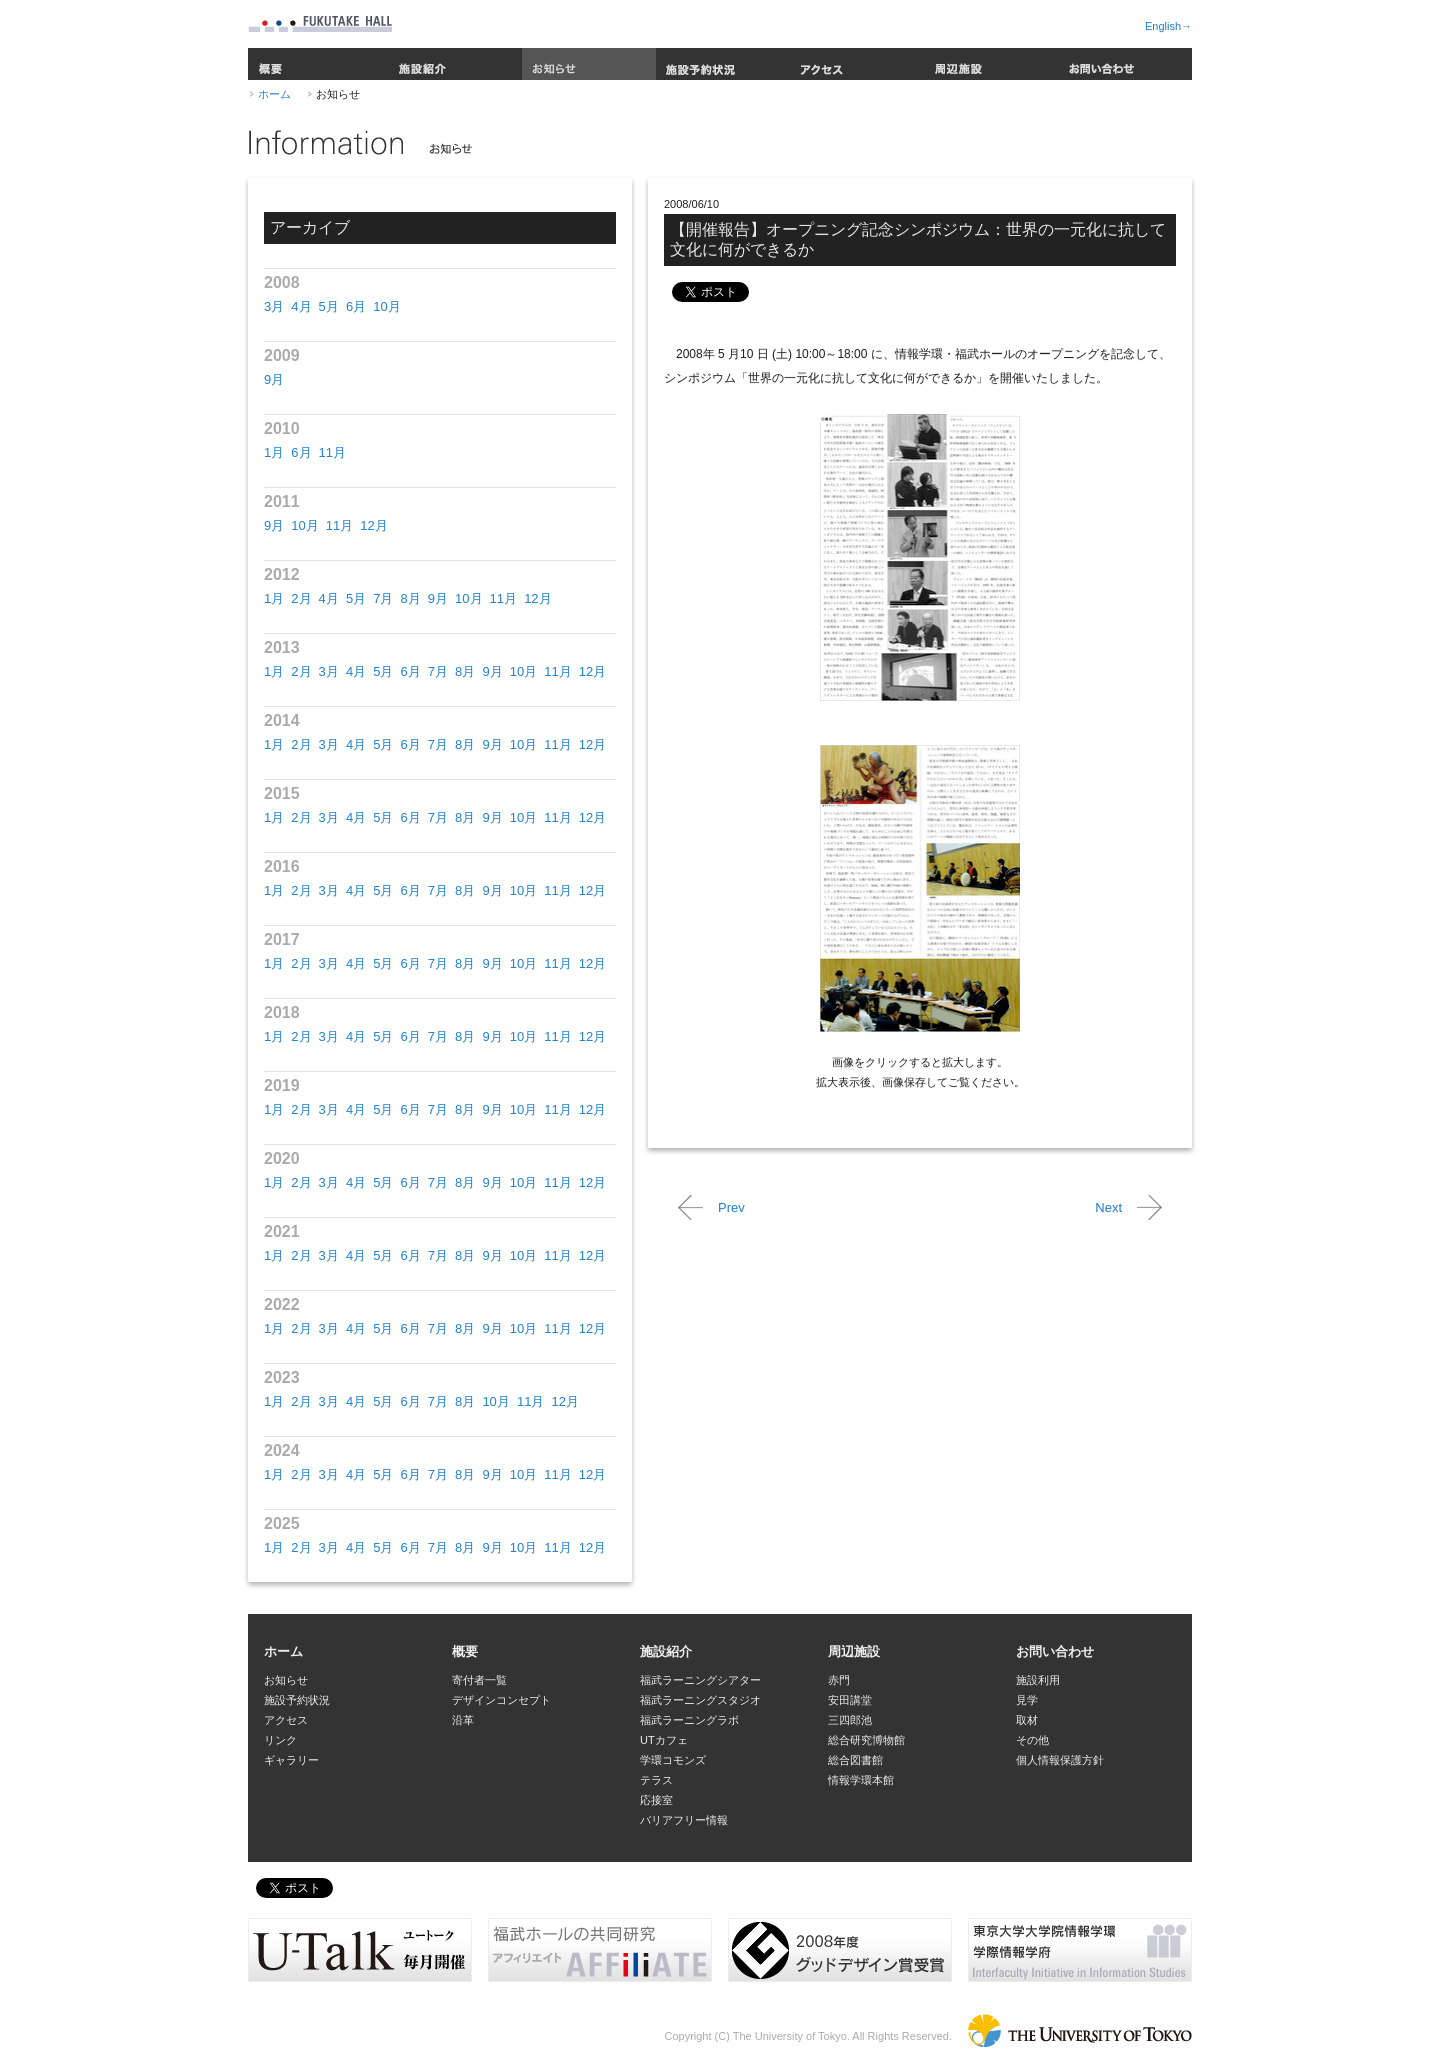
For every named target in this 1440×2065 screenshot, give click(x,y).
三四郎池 (850, 1720)
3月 (274, 306)
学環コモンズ (673, 1760)
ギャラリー (291, 1760)
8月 (410, 598)
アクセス (857, 64)
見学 (1027, 1700)
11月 (332, 452)
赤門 (839, 1680)
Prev (731, 1207)
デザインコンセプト (501, 1700)
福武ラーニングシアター (700, 1680)
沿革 (463, 1720)
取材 (1027, 1720)
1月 (274, 452)
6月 (356, 306)
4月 (301, 306)
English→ (1168, 26)
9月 (274, 379)
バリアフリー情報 (684, 1820)
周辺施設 (991, 64)
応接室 (656, 1800)
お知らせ (589, 64)
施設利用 (1038, 1680)
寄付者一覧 (479, 1680)
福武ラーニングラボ (689, 1720)
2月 (301, 598)
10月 (386, 306)
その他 (1032, 1740)
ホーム (274, 94)
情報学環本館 (861, 1780)
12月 (373, 525)
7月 (383, 598)
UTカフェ (664, 1740)
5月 (329, 306)
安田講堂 (850, 1700)
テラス (656, 1780)
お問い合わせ (1125, 64)
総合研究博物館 (866, 1740)
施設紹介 (455, 64)
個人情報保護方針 (1060, 1760)
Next (1108, 1207)
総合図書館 (855, 1760)
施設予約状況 (723, 64)
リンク (280, 1740)
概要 (318, 64)
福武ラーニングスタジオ (700, 1700)
